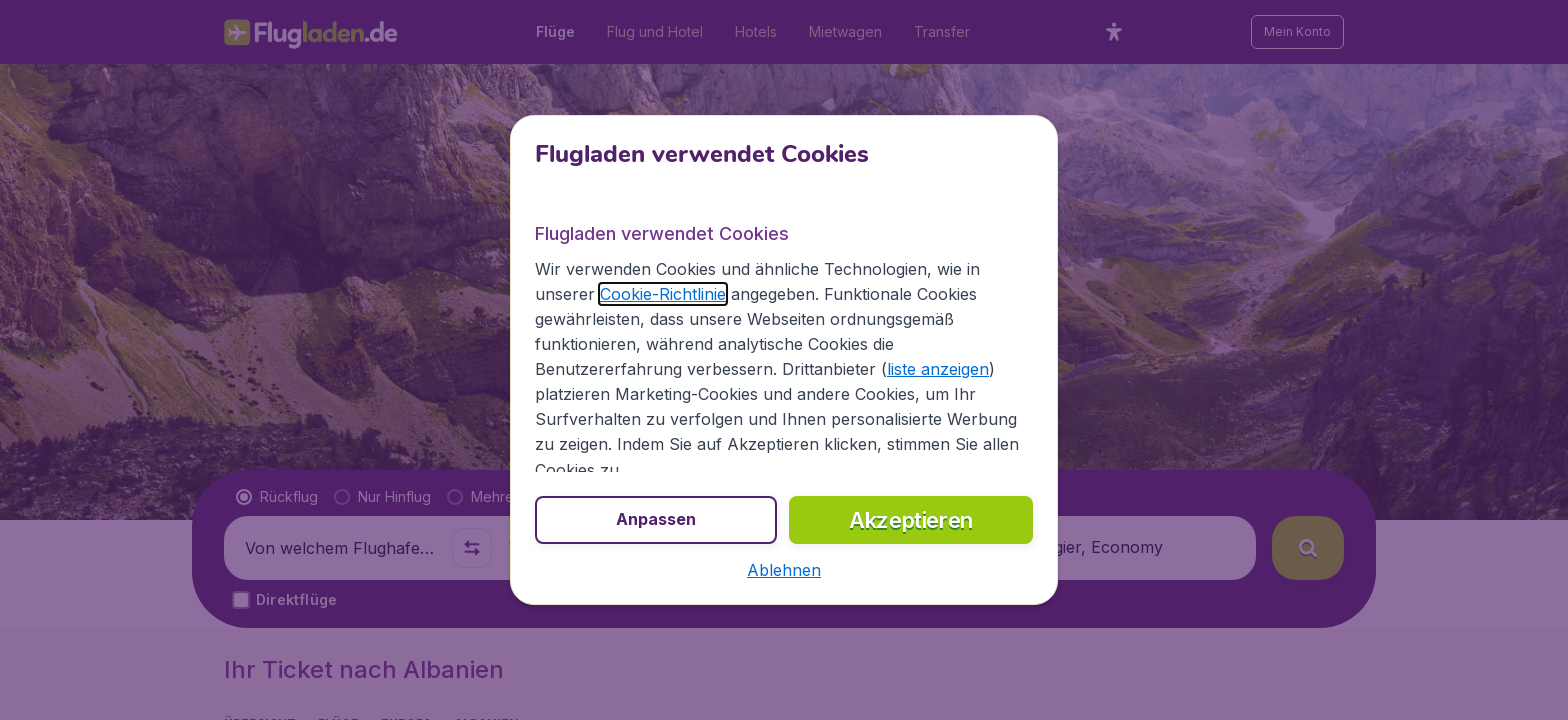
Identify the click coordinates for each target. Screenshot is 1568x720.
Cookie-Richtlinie (663, 294)
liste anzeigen (938, 369)
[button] (784, 570)
